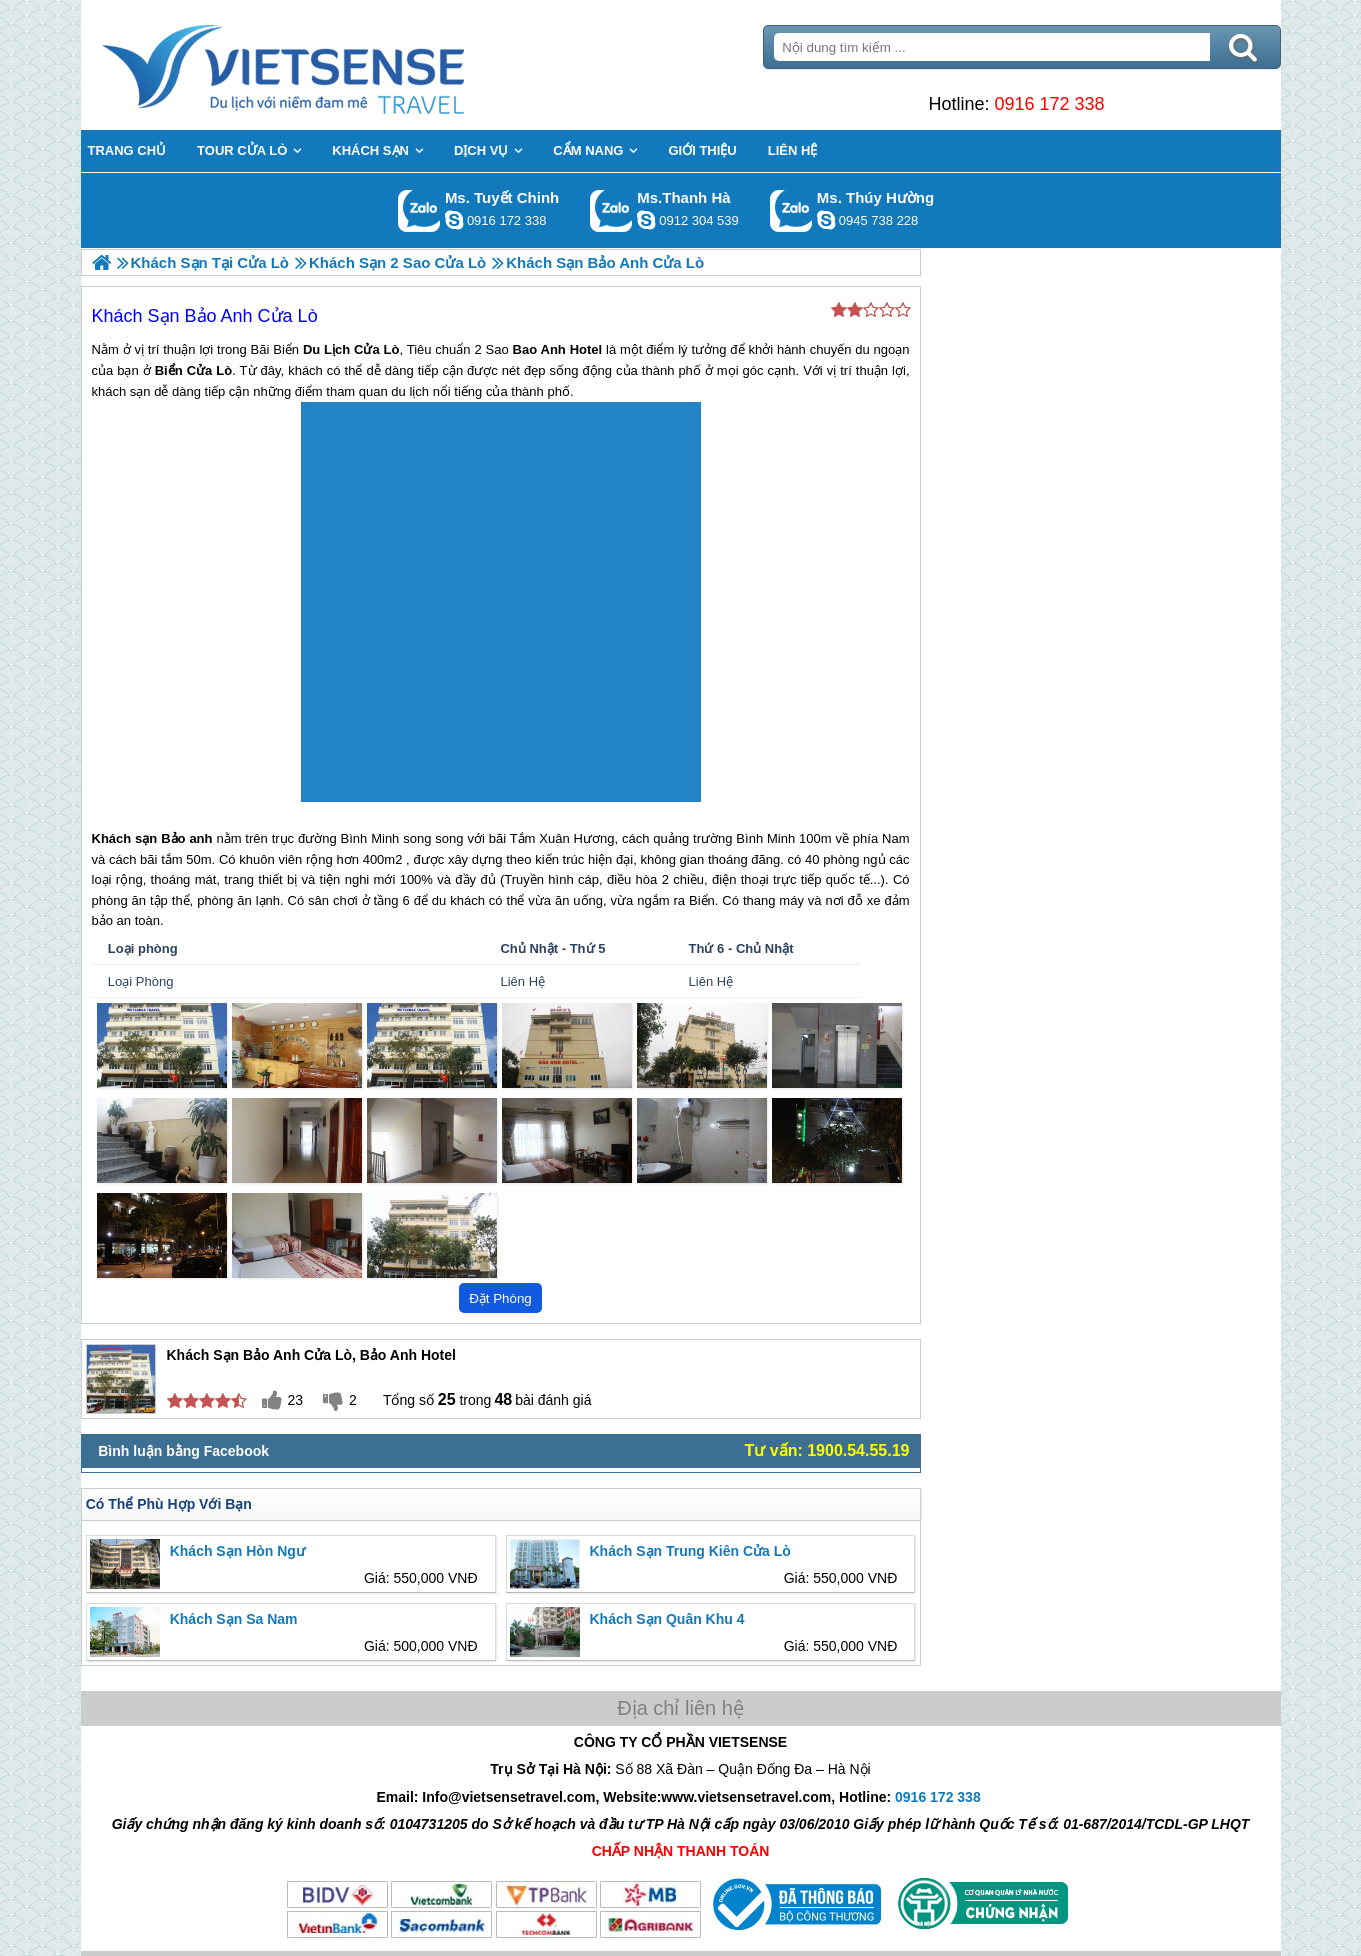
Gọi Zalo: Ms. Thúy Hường (791, 210)
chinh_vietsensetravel (454, 220)
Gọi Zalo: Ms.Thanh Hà (611, 210)
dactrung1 (826, 220)
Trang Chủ (333, 65)
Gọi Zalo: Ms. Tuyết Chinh (419, 210)
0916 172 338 (1049, 104)
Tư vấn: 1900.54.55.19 (827, 1450)
